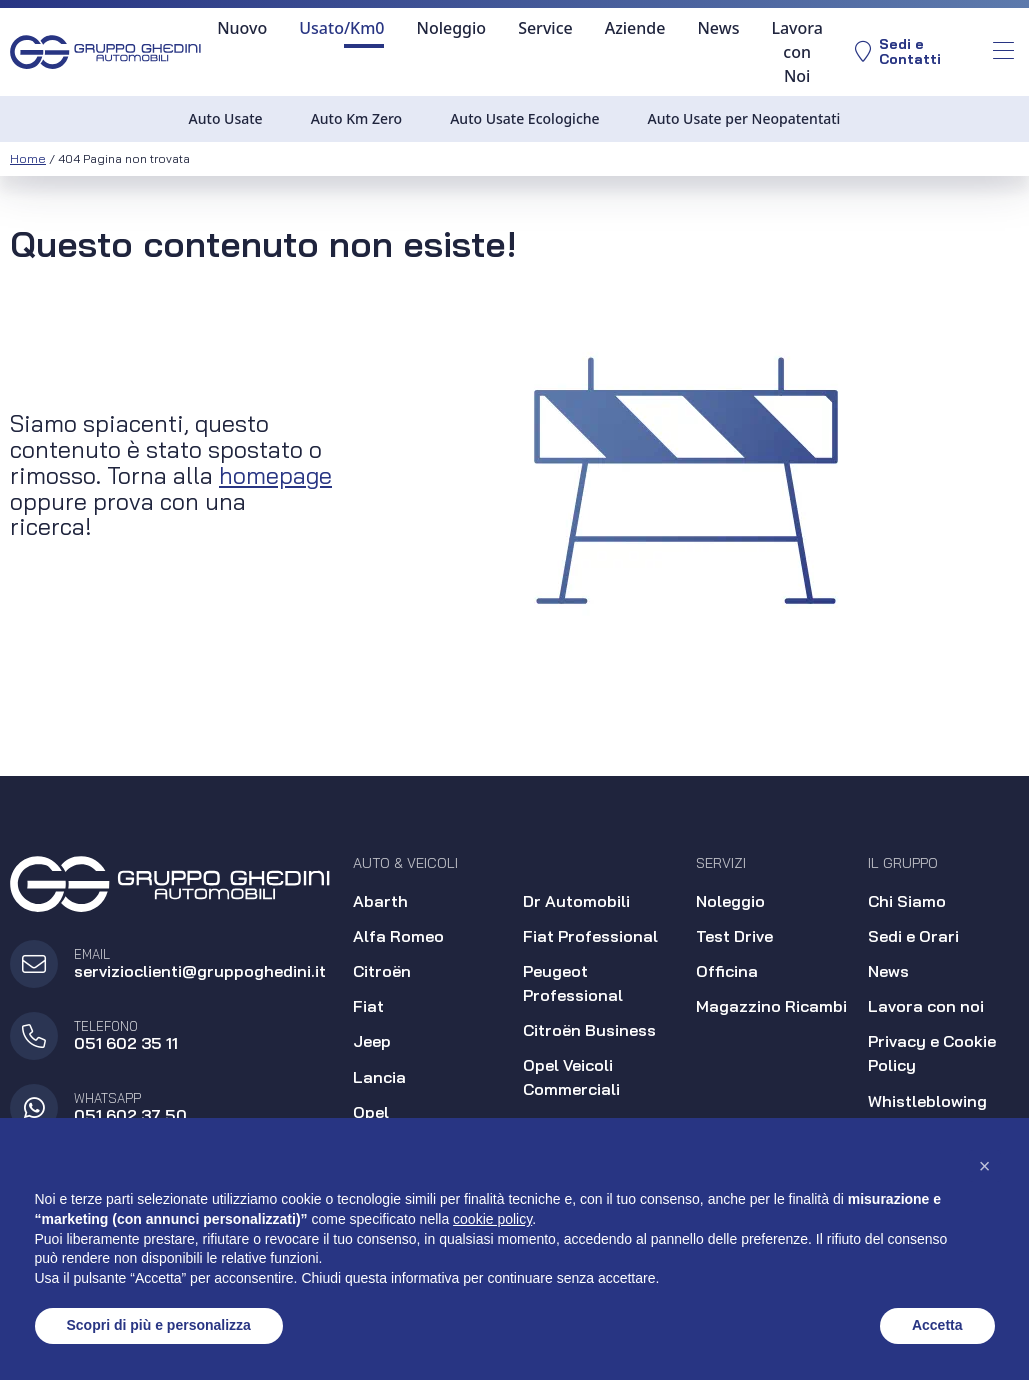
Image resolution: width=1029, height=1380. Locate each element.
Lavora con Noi (796, 52)
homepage (275, 475)
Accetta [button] (937, 1325)
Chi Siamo (907, 901)
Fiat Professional (590, 936)
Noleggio (451, 28)
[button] (985, 1166)
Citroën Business (589, 1030)
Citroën (382, 971)
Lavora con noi (926, 1006)
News (718, 28)
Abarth (380, 901)
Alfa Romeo (398, 936)
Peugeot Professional (573, 983)
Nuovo (241, 28)
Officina (727, 971)
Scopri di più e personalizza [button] (159, 1325)
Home (28, 158)
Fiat (368, 1006)
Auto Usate (226, 118)
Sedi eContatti (897, 52)
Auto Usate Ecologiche (524, 118)
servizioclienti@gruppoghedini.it (200, 971)
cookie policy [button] (492, 1219)
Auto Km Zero (357, 118)
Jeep (372, 1041)
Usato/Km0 (340, 28)
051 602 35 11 (126, 1043)
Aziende (634, 28)
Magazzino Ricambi (771, 1006)
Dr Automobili (576, 901)
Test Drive (734, 936)
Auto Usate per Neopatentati (744, 118)
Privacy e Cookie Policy (932, 1053)
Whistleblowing (927, 1101)
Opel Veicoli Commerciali (571, 1077)
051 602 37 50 (130, 1115)
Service (544, 28)
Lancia (379, 1077)
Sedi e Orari (913, 936)
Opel (371, 1112)
